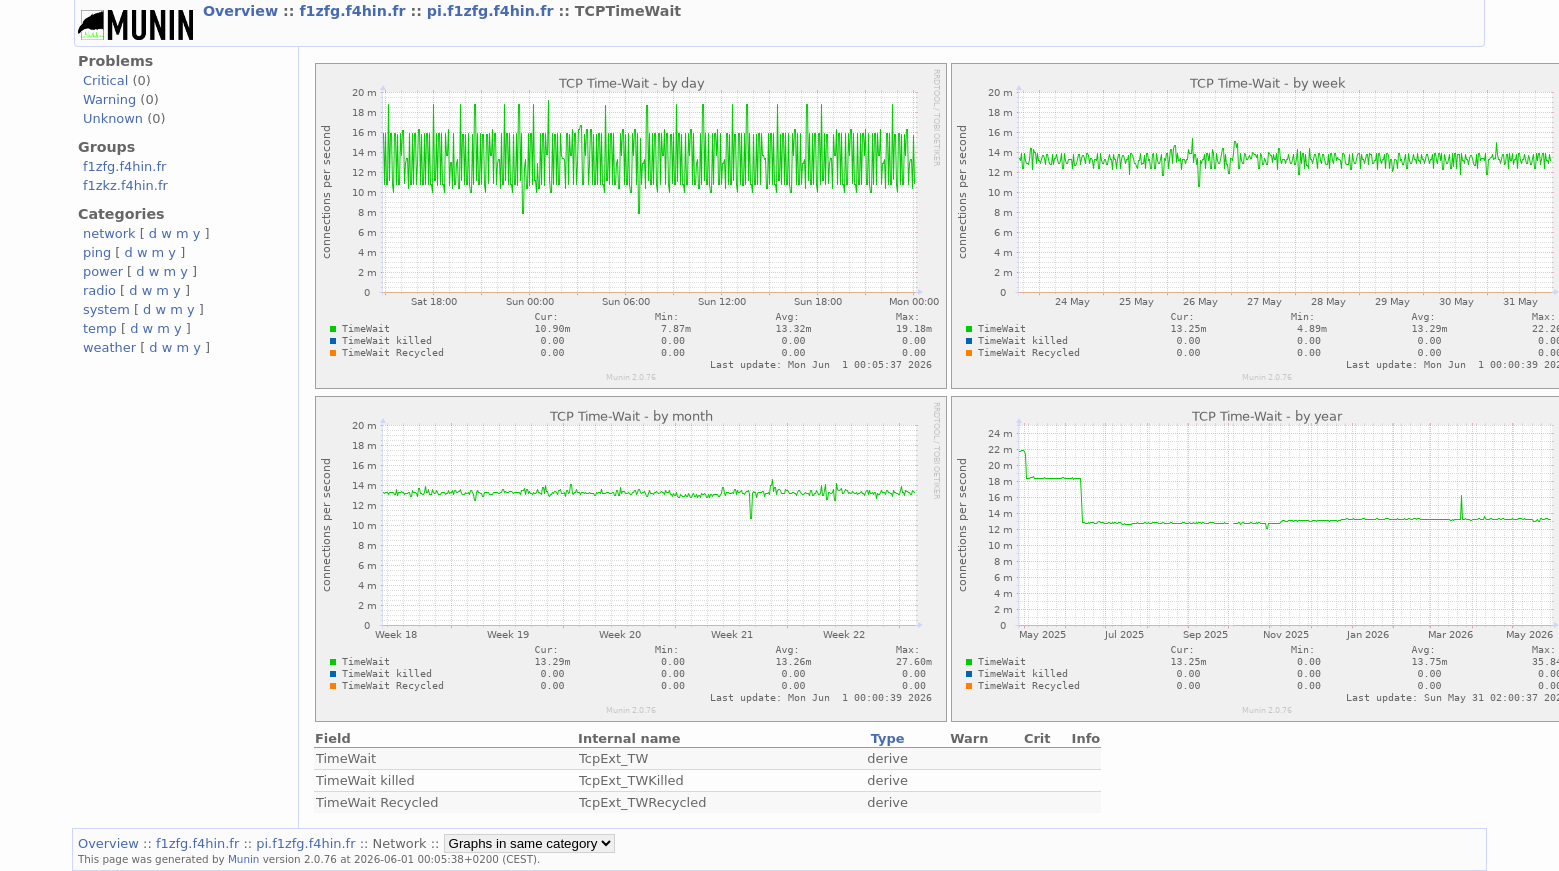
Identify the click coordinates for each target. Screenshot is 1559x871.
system (106, 309)
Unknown (113, 118)
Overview (243, 11)
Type (888, 738)
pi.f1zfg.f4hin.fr (493, 11)
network (109, 233)
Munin (244, 859)
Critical (105, 80)
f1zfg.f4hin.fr (354, 11)
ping (97, 252)
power (103, 271)
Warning (109, 99)
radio (99, 290)
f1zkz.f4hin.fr (125, 185)
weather (109, 347)
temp (100, 328)
